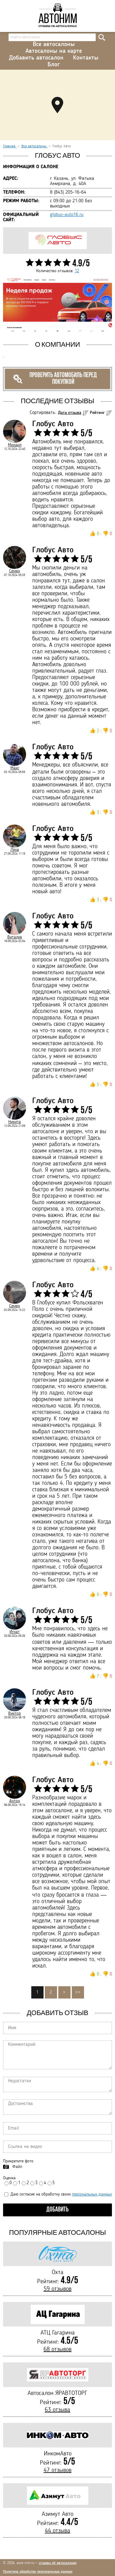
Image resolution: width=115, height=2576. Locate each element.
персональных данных (92, 2194)
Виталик (14, 937)
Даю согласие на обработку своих (58, 2194)
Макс (14, 768)
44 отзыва (57, 2531)
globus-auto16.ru (66, 214)
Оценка (9, 2178)
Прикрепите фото (18, 2161)
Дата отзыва (69, 413)
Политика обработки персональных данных (37, 2572)
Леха (14, 850)
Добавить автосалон (36, 58)
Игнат (15, 1632)
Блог (54, 65)
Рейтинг (97, 413)
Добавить (57, 2209)
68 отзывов (57, 2349)
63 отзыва (57, 2410)
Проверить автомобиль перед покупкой (55, 379)
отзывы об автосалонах (57, 2563)
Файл (17, 2167)
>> (78, 1992)
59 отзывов (57, 2289)
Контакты (85, 58)
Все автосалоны (54, 44)
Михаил (14, 445)
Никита (14, 1122)
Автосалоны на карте (53, 51)
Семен (14, 571)
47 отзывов (57, 2470)
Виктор (14, 1713)
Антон (14, 1801)
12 (77, 271)
